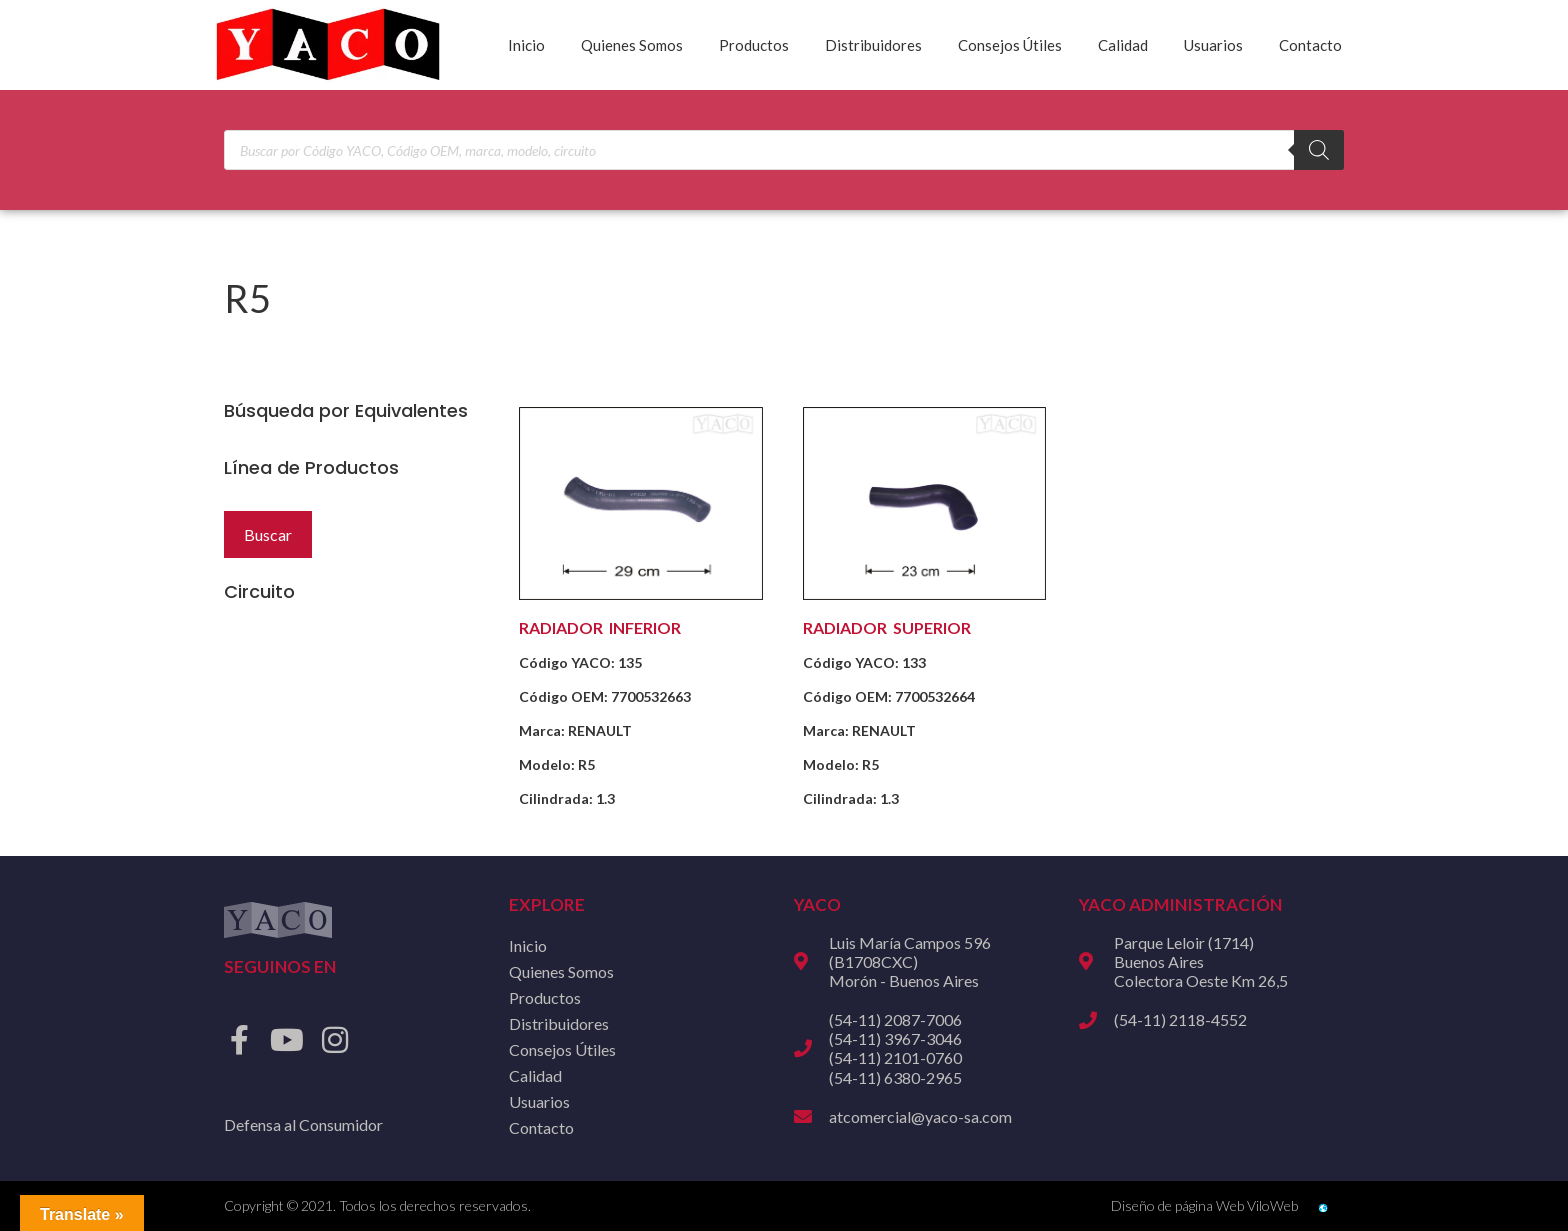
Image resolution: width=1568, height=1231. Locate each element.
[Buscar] (1319, 150)
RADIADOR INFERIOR (600, 627)
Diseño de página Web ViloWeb (1204, 1205)
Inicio (526, 45)
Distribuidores (873, 45)
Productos (754, 45)
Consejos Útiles (1010, 45)
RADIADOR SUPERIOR (887, 627)
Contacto (1310, 45)
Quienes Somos (632, 45)
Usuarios (1213, 45)
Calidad (1123, 45)
